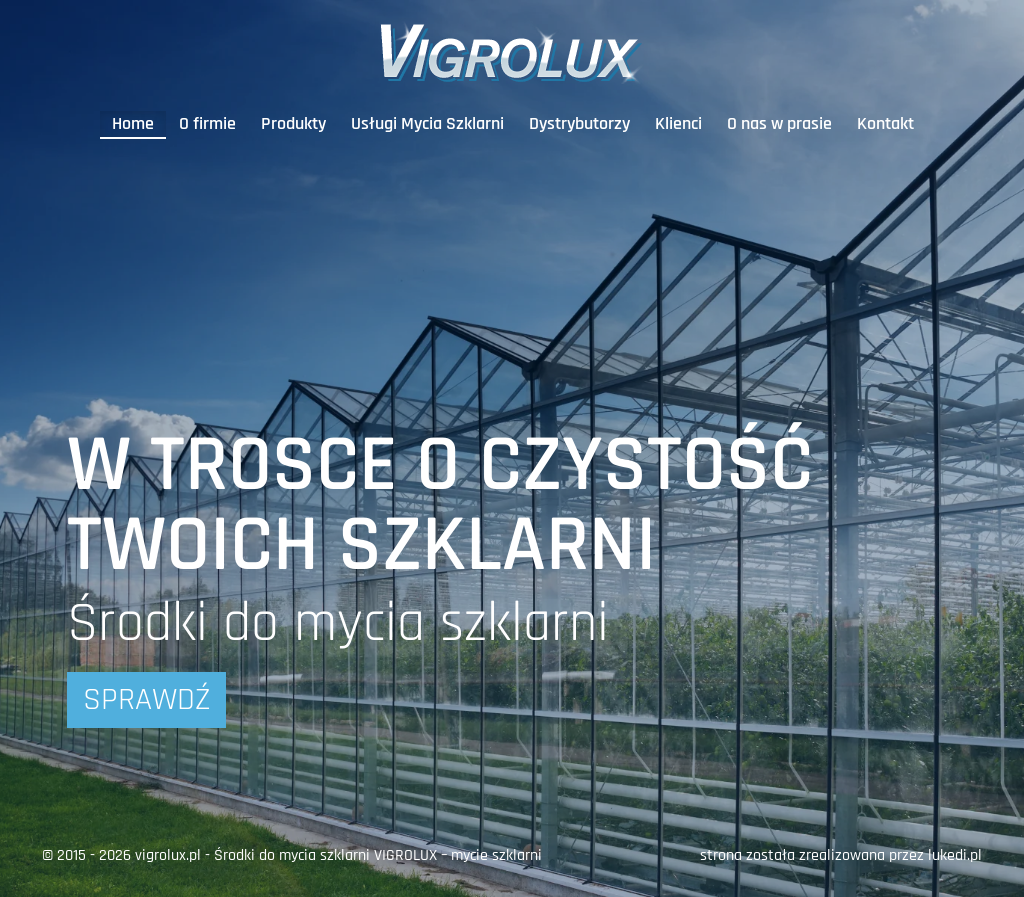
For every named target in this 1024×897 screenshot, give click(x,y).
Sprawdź (146, 699)
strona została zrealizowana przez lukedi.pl (841, 855)
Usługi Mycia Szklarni (427, 123)
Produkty (293, 123)
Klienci (678, 123)
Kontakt (885, 123)
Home (133, 123)
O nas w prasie (779, 123)
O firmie (207, 123)
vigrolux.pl (168, 855)
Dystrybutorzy (579, 123)
